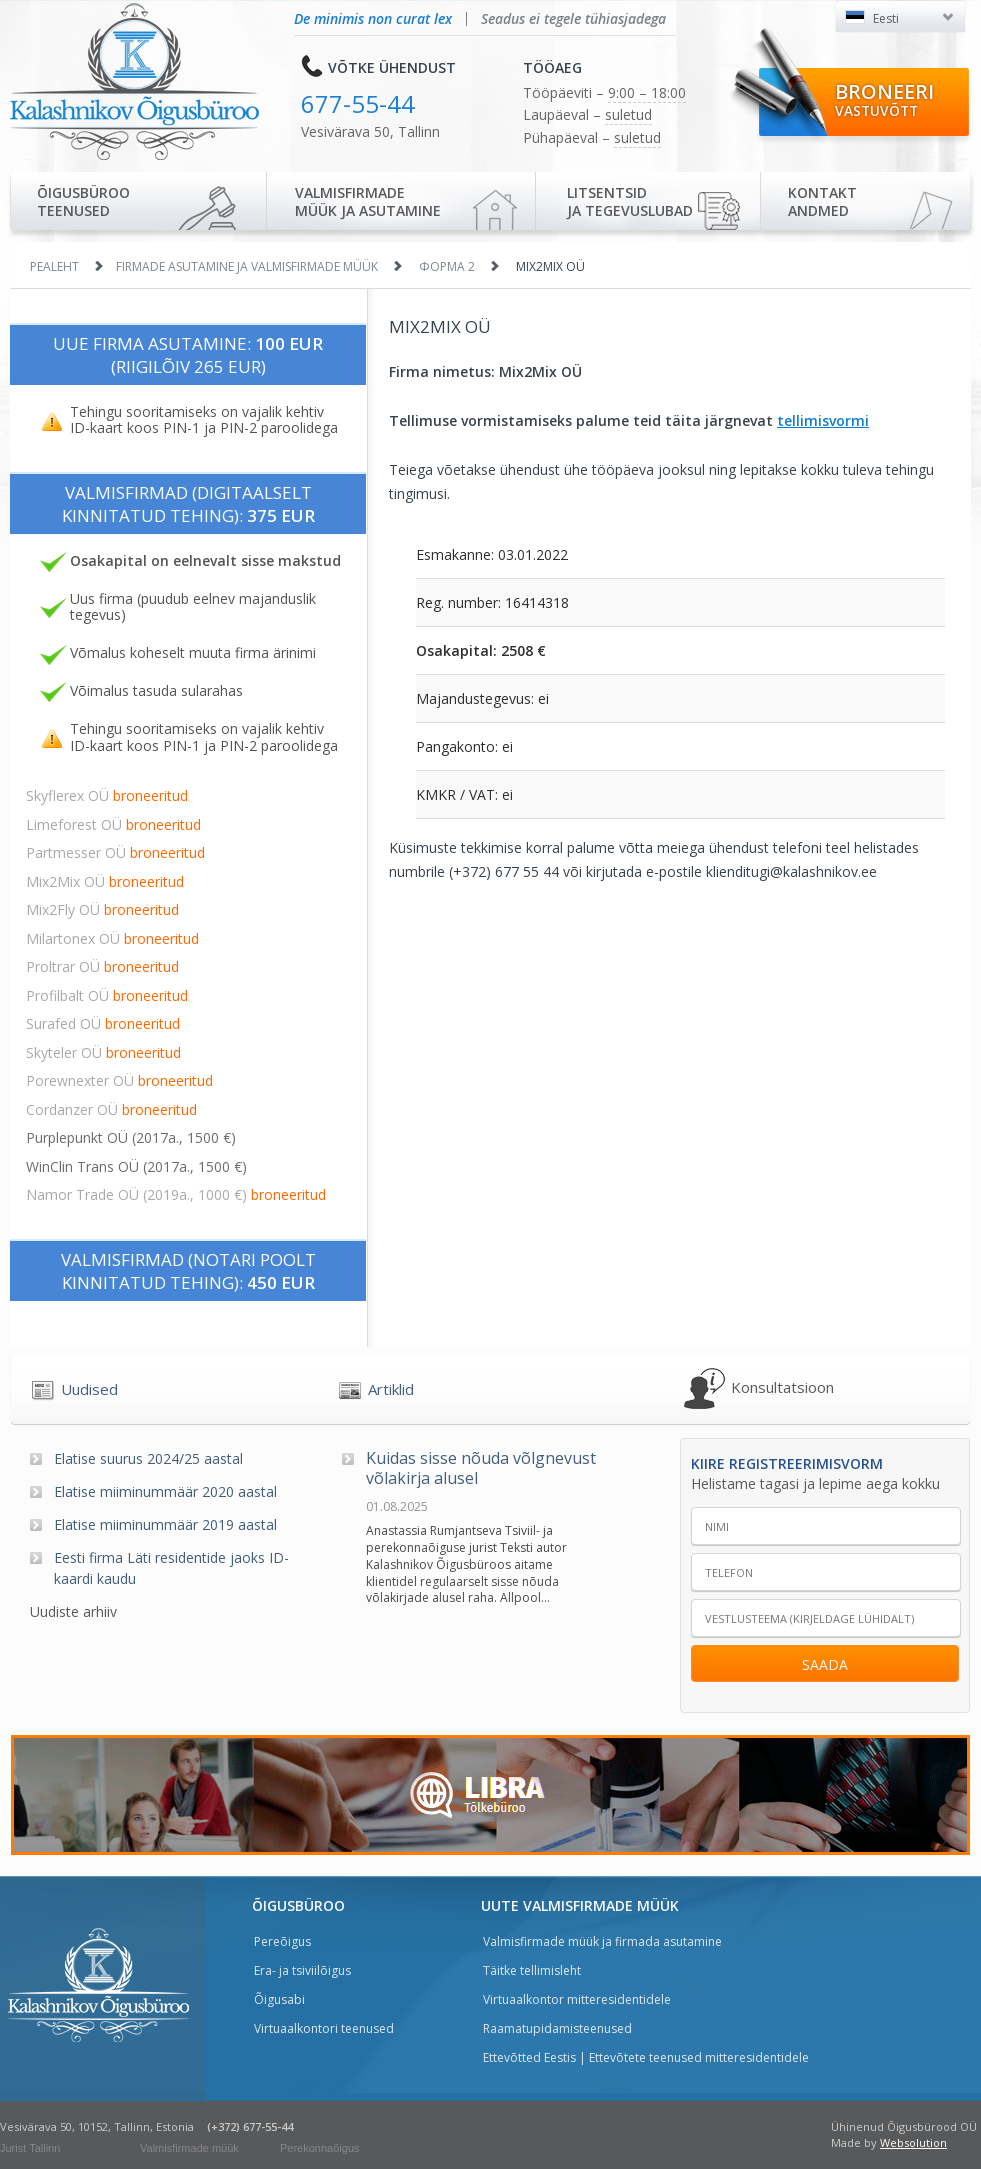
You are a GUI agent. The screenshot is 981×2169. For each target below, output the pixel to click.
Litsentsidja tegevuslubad (630, 201)
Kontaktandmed (822, 201)
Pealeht (54, 266)
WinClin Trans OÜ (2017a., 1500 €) (136, 1166)
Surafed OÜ (103, 1023)
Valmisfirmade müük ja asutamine (368, 201)
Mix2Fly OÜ (102, 909)
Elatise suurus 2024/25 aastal (148, 1458)
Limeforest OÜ (113, 824)
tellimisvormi (823, 420)
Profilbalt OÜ (107, 995)
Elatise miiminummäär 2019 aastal (165, 1524)
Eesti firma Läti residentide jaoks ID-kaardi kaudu (171, 1568)
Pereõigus (282, 1941)
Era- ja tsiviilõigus (302, 1970)
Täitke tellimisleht (532, 1970)
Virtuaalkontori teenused (324, 2028)
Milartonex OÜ (112, 938)
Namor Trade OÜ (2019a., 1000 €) (176, 1194)
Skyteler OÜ (103, 1052)
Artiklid (391, 1389)
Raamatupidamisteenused (557, 2028)
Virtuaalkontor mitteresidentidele (577, 1999)
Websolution (913, 2142)
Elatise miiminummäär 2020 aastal (165, 1491)
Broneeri (884, 99)
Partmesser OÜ (115, 852)
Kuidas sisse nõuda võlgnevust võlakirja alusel (481, 1469)
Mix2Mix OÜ (105, 881)
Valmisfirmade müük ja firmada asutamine (602, 1941)
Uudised (89, 1389)
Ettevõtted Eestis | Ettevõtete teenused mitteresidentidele (646, 2057)
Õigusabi (279, 1999)
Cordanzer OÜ (111, 1109)
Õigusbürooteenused (83, 201)
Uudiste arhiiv (73, 1611)
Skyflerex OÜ (107, 795)
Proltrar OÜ (102, 966)
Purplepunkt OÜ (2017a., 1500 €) (131, 1137)
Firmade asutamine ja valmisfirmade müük (247, 266)
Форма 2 (447, 266)
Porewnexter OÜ (119, 1080)
